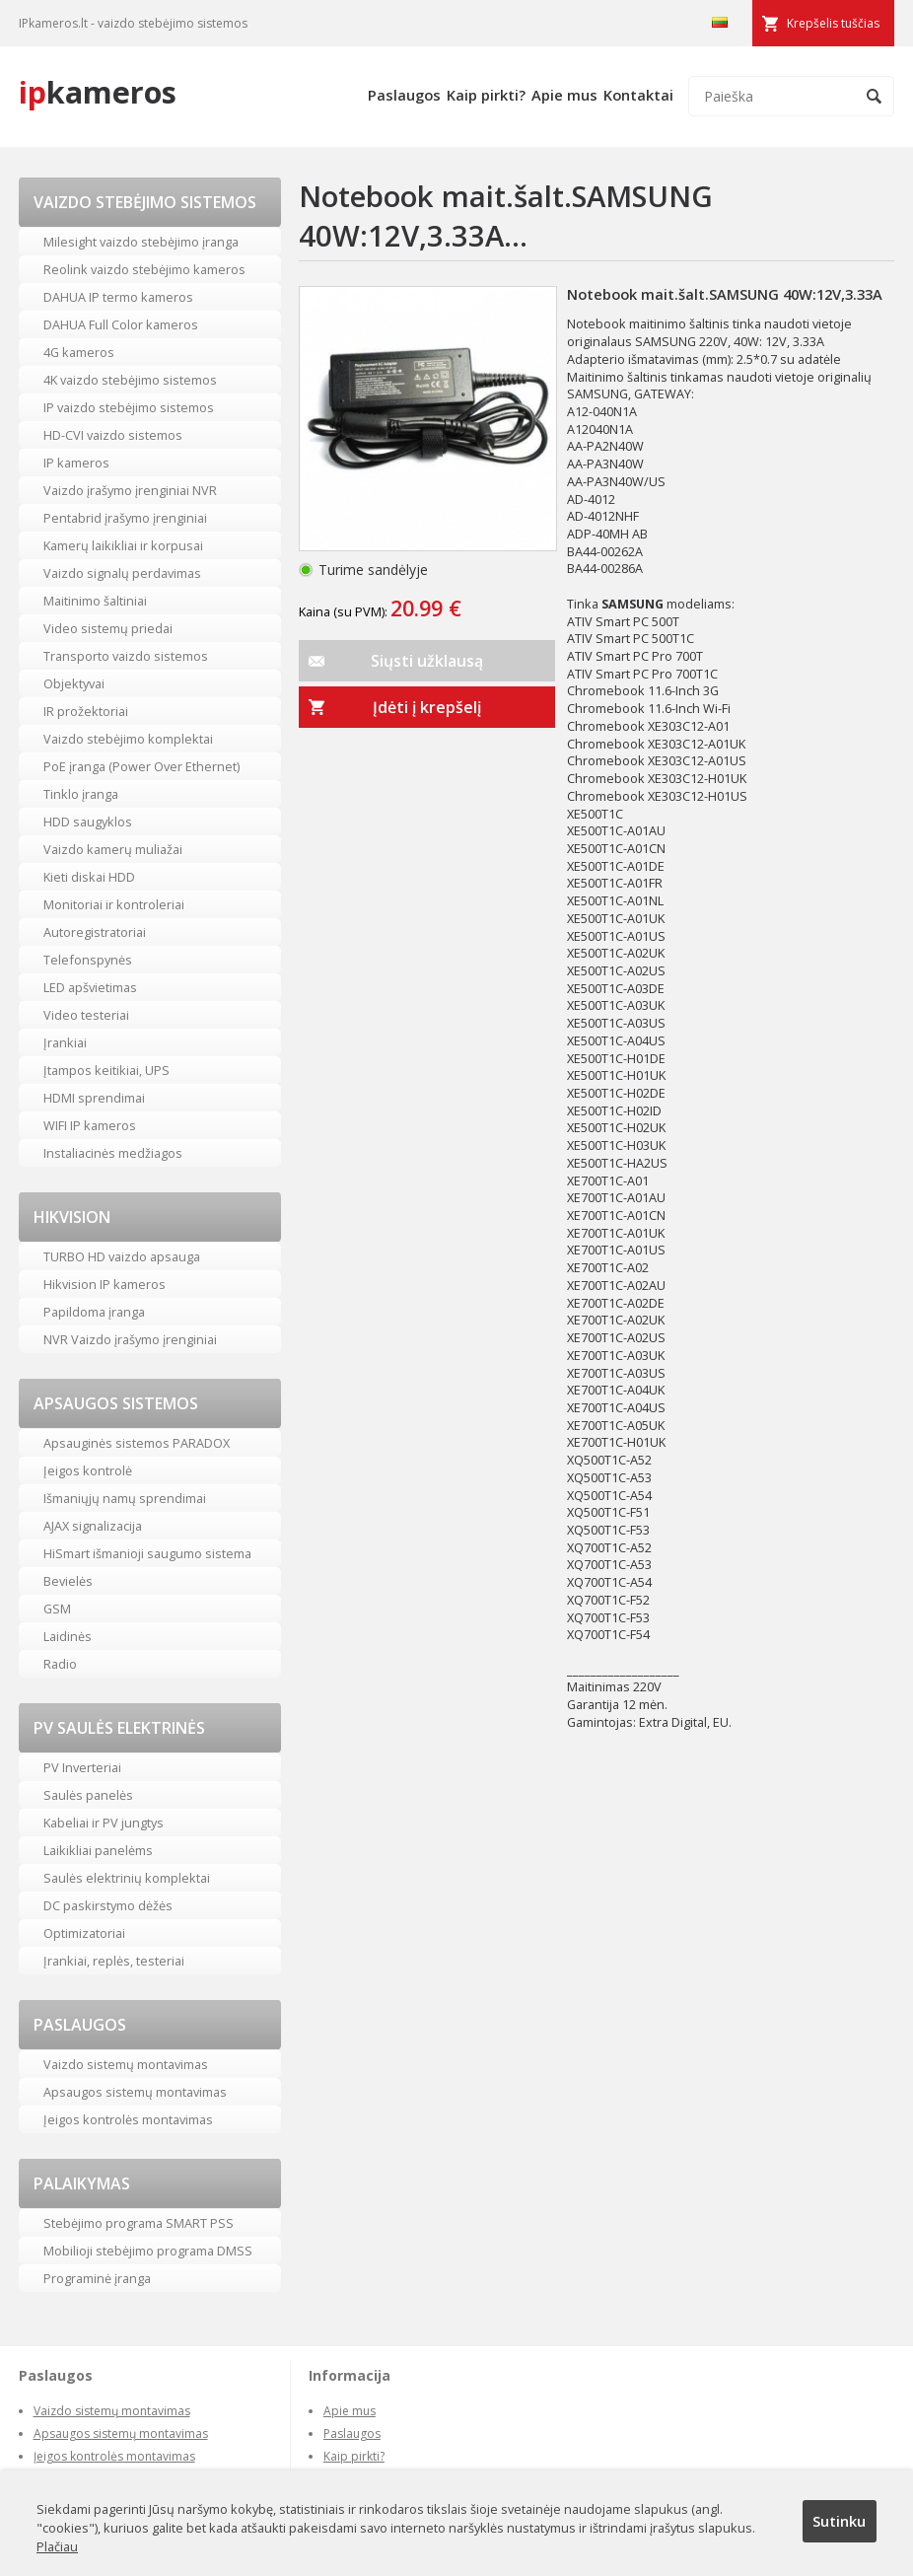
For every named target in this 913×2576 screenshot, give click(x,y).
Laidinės (67, 1636)
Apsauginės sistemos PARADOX (136, 1443)
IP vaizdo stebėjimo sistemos (128, 407)
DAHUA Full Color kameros (120, 324)
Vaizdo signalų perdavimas (122, 573)
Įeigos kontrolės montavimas (128, 2119)
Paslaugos (404, 95)
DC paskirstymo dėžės (108, 1905)
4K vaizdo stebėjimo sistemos (130, 380)
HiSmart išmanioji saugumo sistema (147, 1553)
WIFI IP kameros (89, 1125)
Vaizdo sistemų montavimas (125, 2064)
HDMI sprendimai (94, 1098)
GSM (57, 1608)
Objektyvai (74, 683)
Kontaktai (638, 95)
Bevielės (68, 1581)
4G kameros (78, 352)
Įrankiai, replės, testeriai (113, 1960)
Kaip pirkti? (486, 95)
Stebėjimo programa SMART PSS (138, 2223)
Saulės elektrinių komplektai (126, 1878)
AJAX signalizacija (92, 1526)
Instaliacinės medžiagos (112, 1153)
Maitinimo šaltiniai (95, 600)
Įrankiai (65, 1042)
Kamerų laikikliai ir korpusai (123, 545)
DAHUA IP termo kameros (118, 297)
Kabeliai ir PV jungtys (103, 1822)
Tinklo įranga (80, 794)
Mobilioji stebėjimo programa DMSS (147, 2250)
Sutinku (839, 2521)
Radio (60, 1664)
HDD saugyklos (87, 821)
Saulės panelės (88, 1795)
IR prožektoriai (85, 711)
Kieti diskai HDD (89, 877)
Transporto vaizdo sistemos (125, 656)
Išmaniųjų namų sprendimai (124, 1498)
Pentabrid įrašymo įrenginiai (125, 518)
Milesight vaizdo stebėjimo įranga (141, 241)
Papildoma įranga (94, 1312)
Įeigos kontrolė (87, 1470)
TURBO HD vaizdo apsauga (121, 1256)
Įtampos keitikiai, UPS (106, 1070)
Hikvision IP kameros (104, 1284)
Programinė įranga (97, 2278)
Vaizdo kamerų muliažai (112, 849)
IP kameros (76, 462)
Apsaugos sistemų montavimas (135, 2092)
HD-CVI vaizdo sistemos (112, 435)
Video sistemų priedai (108, 628)
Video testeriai (86, 1015)
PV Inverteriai (82, 1767)
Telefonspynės (87, 959)
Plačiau (57, 2546)
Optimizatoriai (84, 1933)
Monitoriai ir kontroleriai (113, 904)
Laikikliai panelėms (98, 1850)
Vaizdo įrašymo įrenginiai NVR (130, 490)
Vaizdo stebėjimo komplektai (128, 739)
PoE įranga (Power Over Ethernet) (141, 766)
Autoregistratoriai (94, 932)
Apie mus (564, 95)
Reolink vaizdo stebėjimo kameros (144, 269)
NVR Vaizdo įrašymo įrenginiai (130, 1339)
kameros (97, 91)
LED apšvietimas (90, 987)
